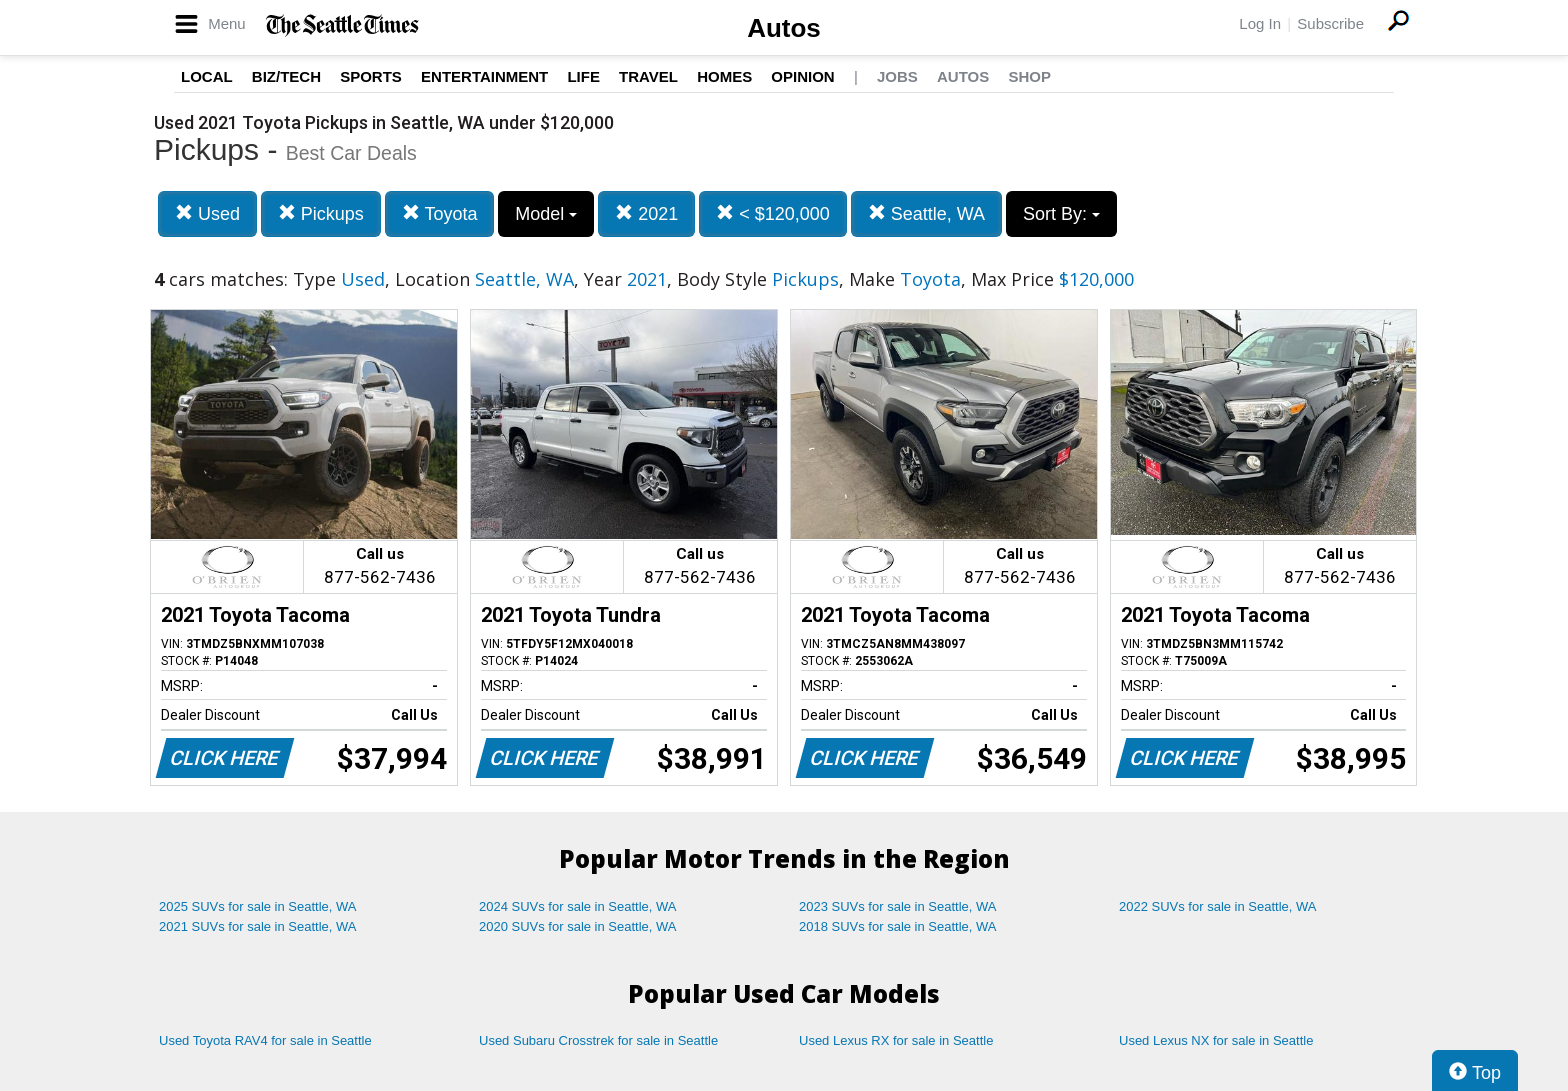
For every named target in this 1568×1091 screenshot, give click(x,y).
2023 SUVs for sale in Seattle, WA (898, 906)
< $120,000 (773, 213)
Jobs (897, 76)
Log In (1260, 23)
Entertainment (484, 76)
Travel (648, 76)
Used (207, 213)
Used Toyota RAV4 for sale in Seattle (265, 1040)
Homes (724, 76)
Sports (371, 76)
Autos (784, 28)
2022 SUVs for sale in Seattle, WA (1218, 906)
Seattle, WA (926, 213)
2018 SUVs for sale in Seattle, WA (898, 926)
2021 (646, 213)
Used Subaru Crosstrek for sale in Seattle (598, 1040)
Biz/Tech (286, 76)
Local (207, 76)
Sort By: (1061, 214)
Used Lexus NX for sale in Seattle (1216, 1040)
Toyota (440, 213)
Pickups (321, 213)
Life (583, 76)
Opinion (802, 76)
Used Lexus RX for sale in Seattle (896, 1040)
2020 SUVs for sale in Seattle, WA (578, 926)
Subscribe (1330, 23)
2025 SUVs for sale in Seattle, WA (258, 906)
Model (546, 214)
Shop (1029, 76)
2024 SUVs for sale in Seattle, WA (578, 906)
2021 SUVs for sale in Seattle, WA (258, 926)
